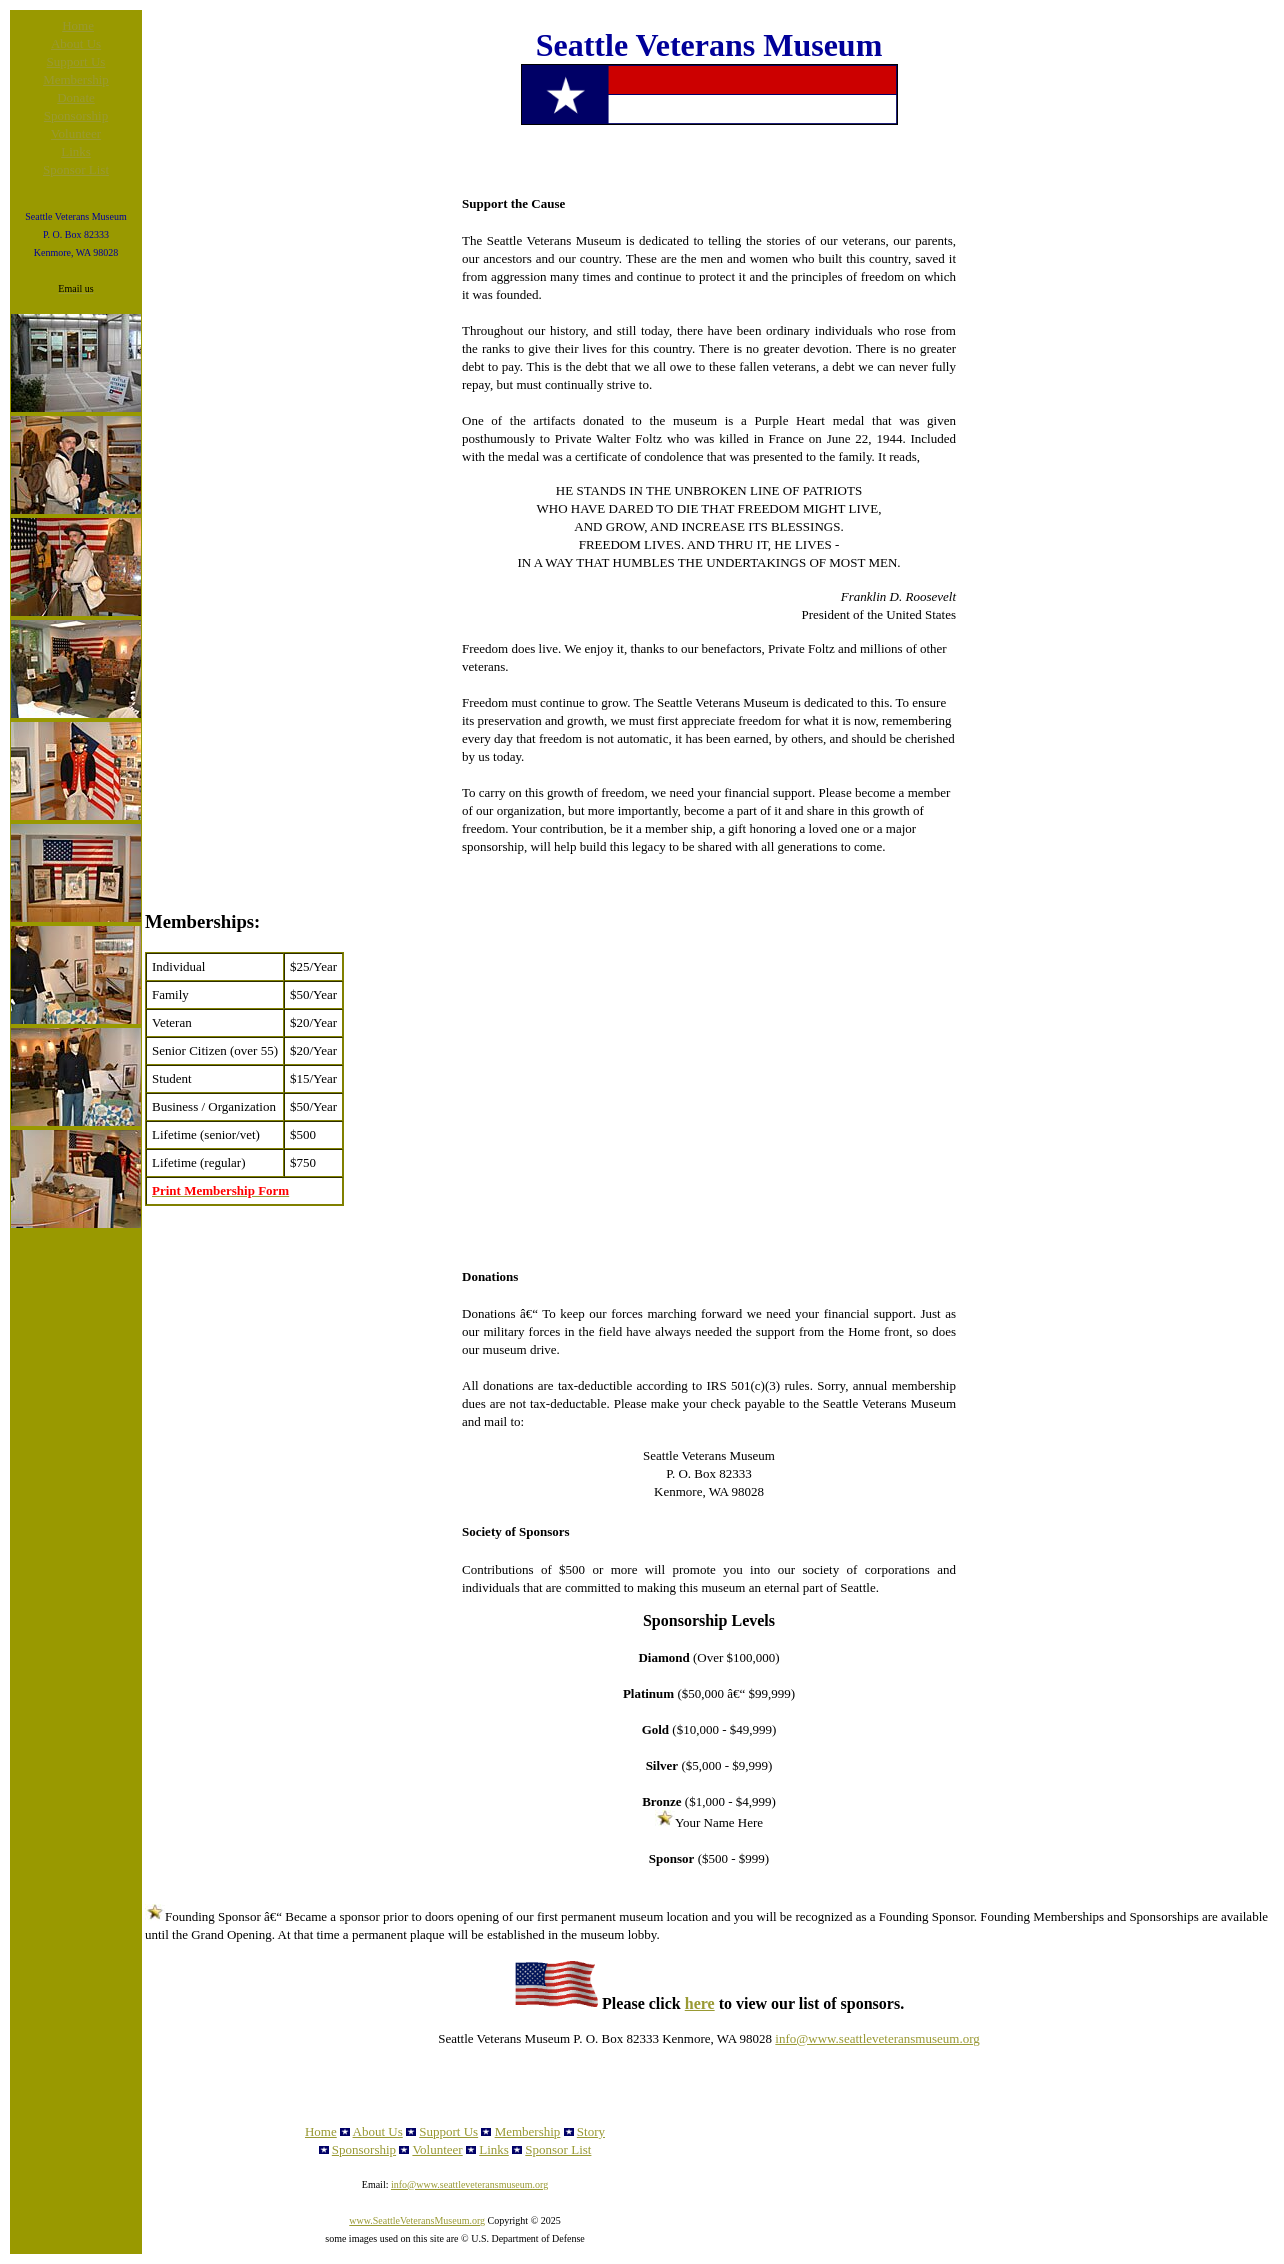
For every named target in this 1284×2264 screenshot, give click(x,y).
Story (591, 2131)
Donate (76, 97)
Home (78, 25)
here (700, 2003)
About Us (76, 43)
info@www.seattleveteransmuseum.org (877, 2038)
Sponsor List (76, 169)
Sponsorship (76, 115)
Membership (76, 79)
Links (76, 151)
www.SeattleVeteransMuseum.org (417, 2220)
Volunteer (76, 133)
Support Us (76, 61)
